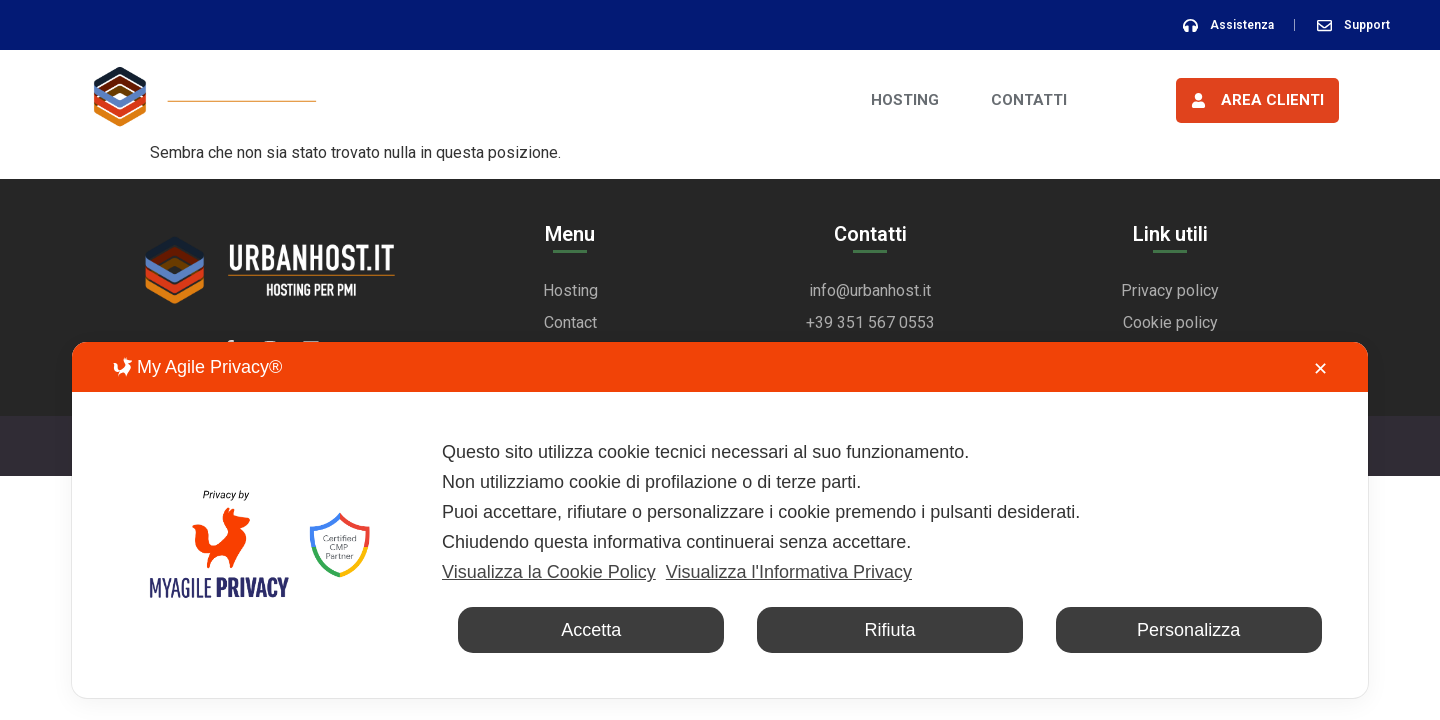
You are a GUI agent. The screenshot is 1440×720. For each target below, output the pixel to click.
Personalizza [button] (1188, 630)
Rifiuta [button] (889, 630)
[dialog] (720, 520)
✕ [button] (1320, 369)
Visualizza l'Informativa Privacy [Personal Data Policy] (789, 572)
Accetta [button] (591, 630)
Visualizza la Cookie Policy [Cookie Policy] (549, 572)
